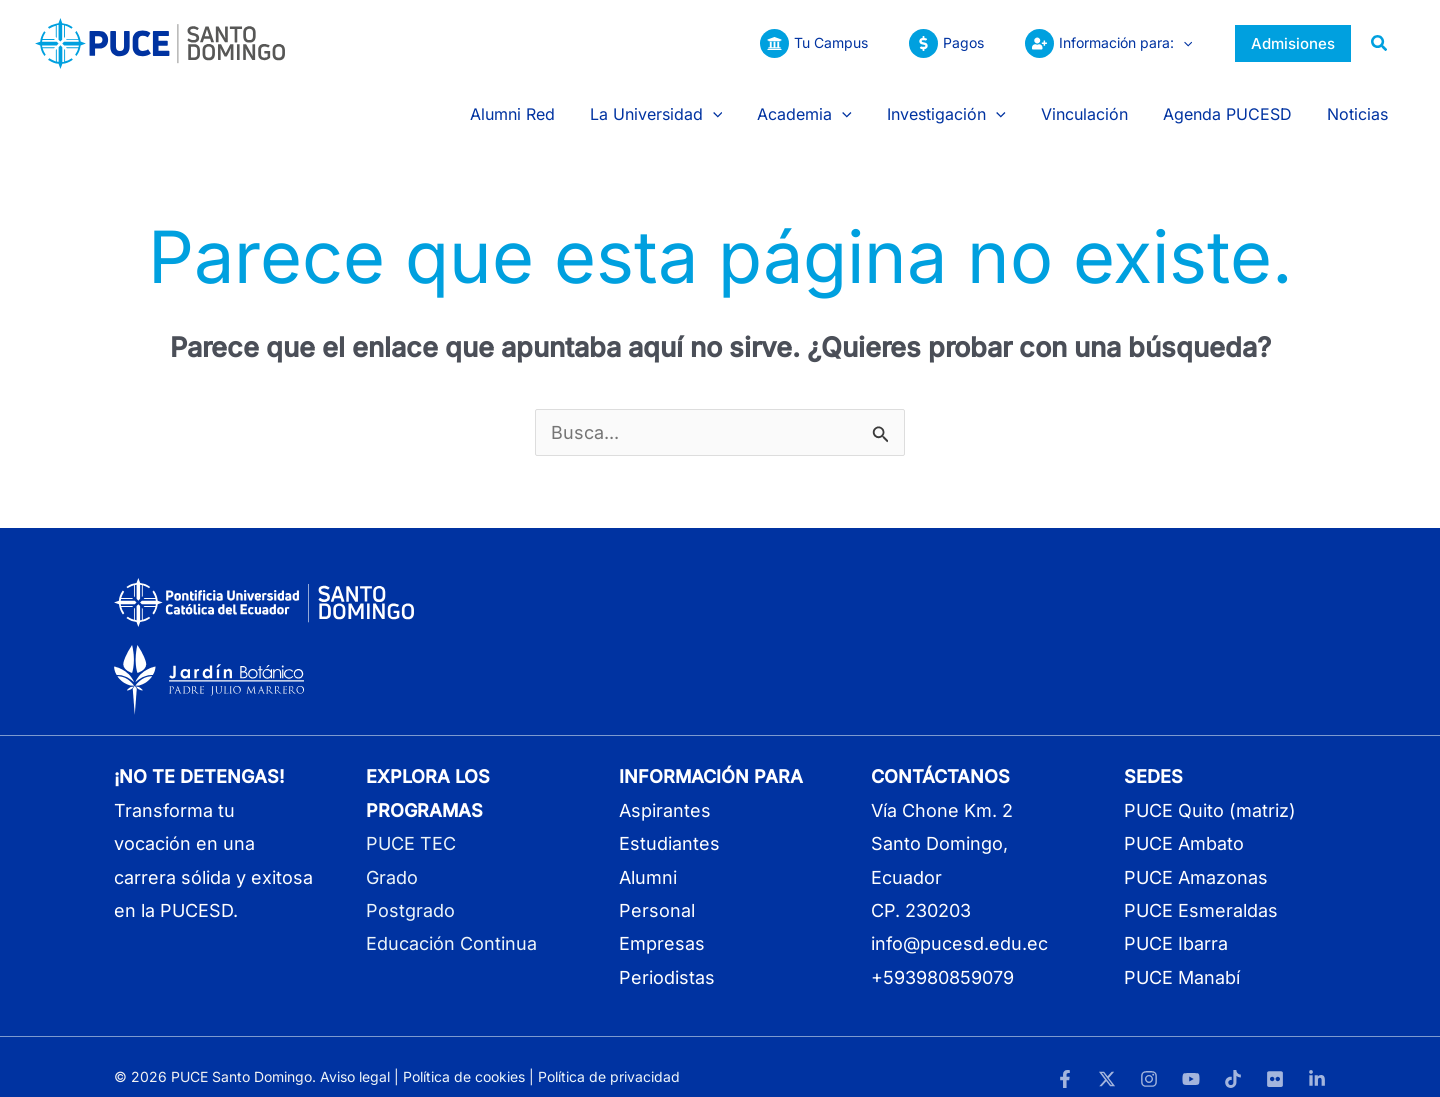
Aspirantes (665, 790)
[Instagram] (1149, 1059)
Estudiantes (669, 823)
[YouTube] (1191, 1059)
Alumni (648, 857)
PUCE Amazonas (1196, 857)
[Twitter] (1107, 1059)
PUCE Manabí (1182, 957)
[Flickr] (1275, 1059)
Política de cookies (464, 1056)
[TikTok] (1233, 1059)
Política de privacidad (609, 1056)
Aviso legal (355, 1056)
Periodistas (667, 957)
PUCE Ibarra (1176, 924)
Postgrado (410, 890)
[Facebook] (1065, 1059)
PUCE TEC (411, 823)
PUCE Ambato (1184, 823)
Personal (657, 890)
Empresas (662, 924)
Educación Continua (451, 924)
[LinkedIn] (1317, 1059)
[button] (1180, 43)
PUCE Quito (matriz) (1210, 790)
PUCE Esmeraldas (1201, 890)
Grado (392, 857)
